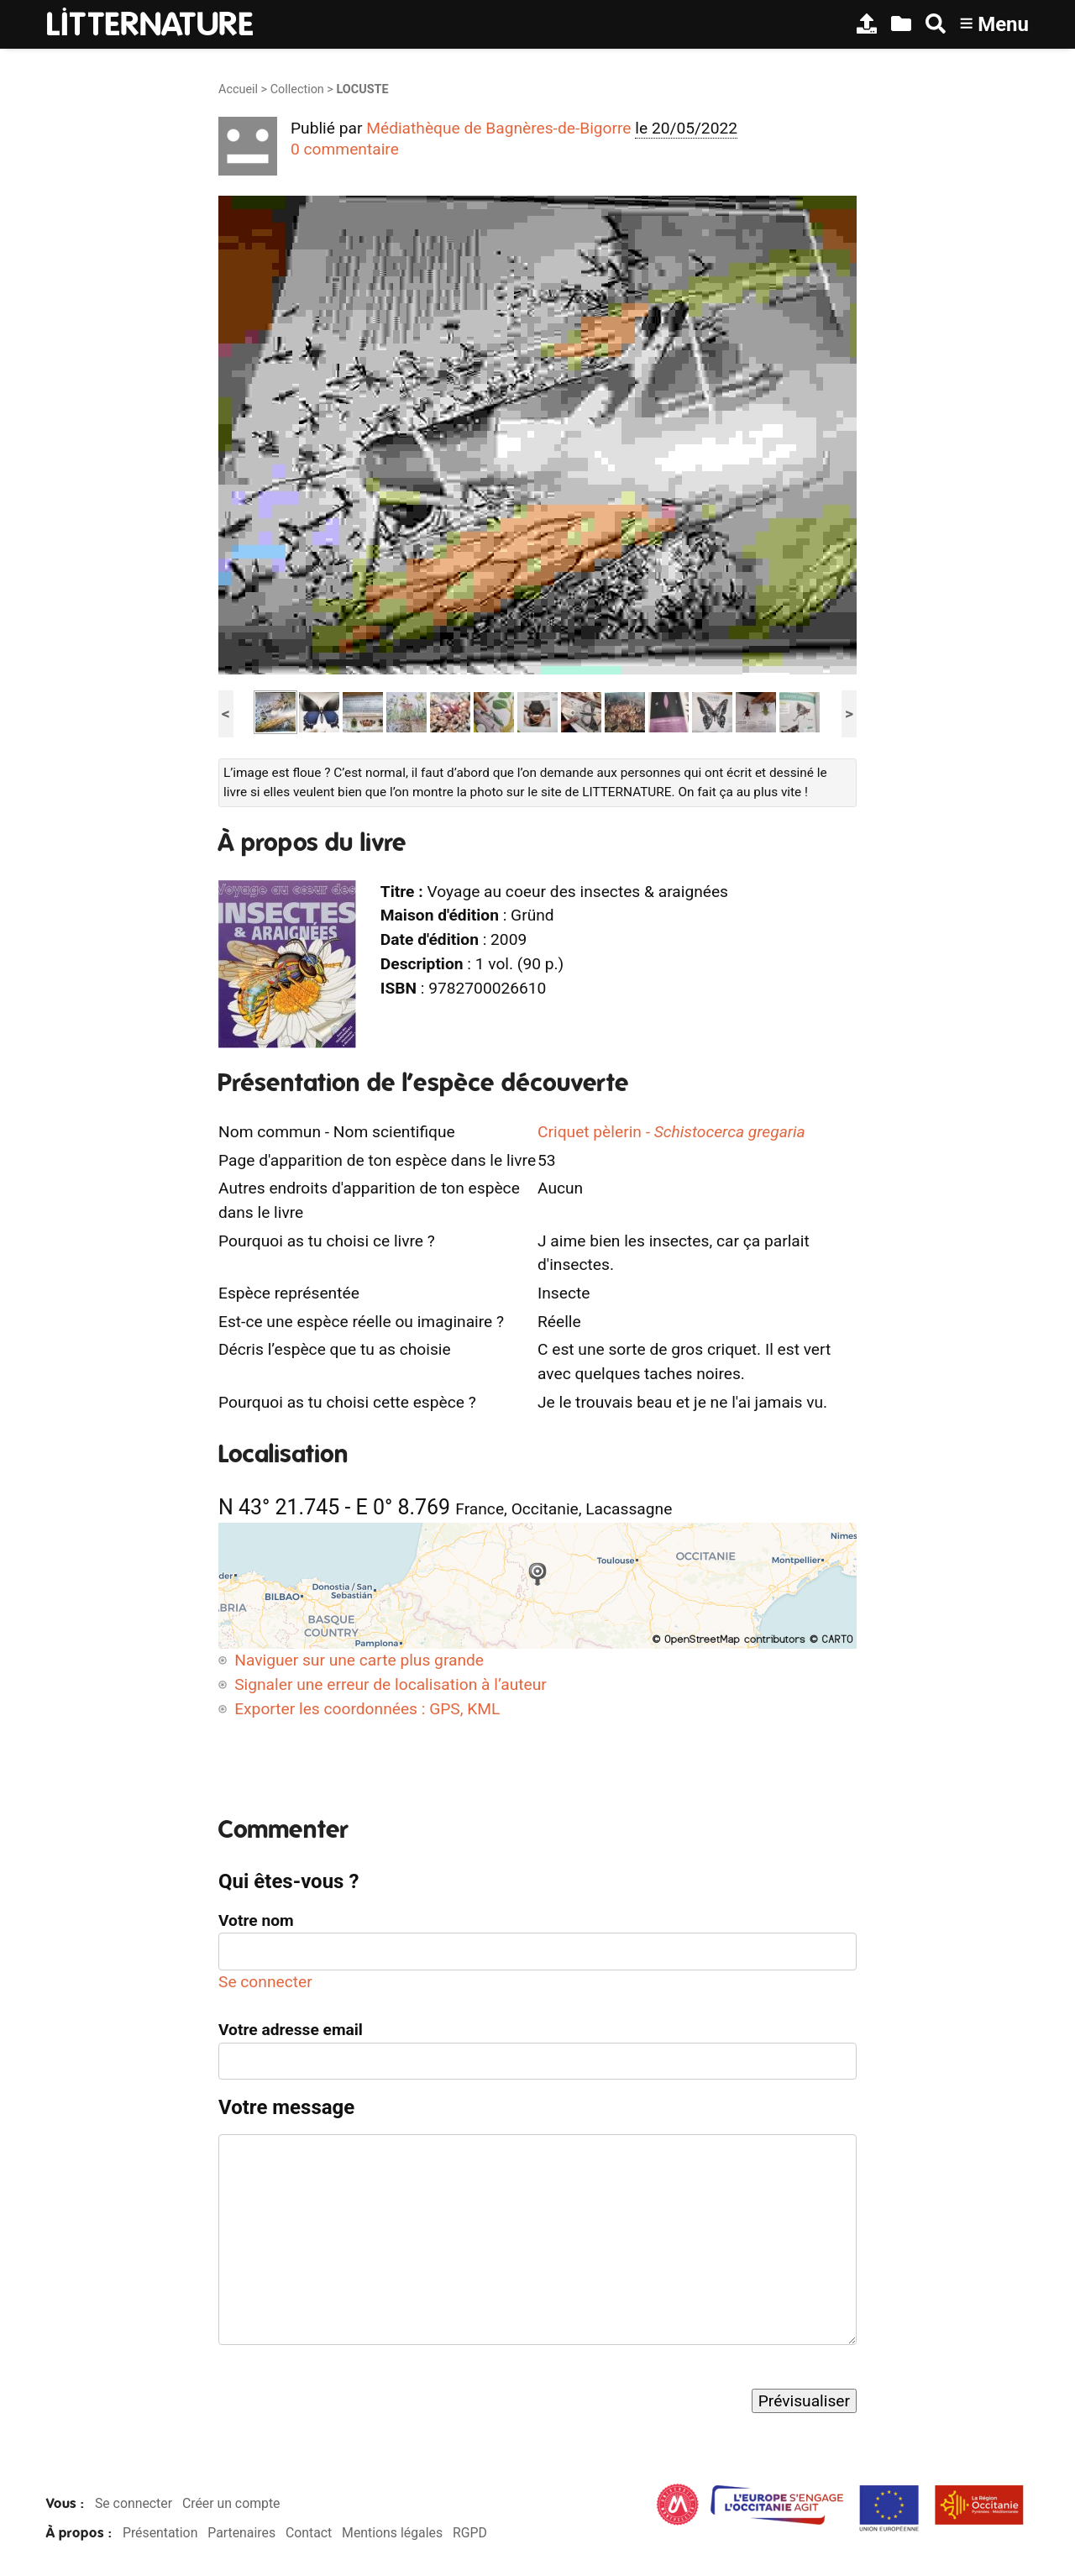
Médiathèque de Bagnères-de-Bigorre (498, 128)
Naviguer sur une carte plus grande (359, 1660)
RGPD (470, 2533)
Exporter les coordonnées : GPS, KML (367, 1708)
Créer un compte (231, 2503)
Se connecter (265, 1981)
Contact (309, 2533)
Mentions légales (392, 2533)
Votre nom (256, 1920)
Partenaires (241, 2533)
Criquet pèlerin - (671, 1131)
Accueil (238, 89)
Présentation (160, 2533)
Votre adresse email (290, 2029)
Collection (297, 89)
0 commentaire (345, 149)
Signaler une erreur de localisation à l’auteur (390, 1684)
